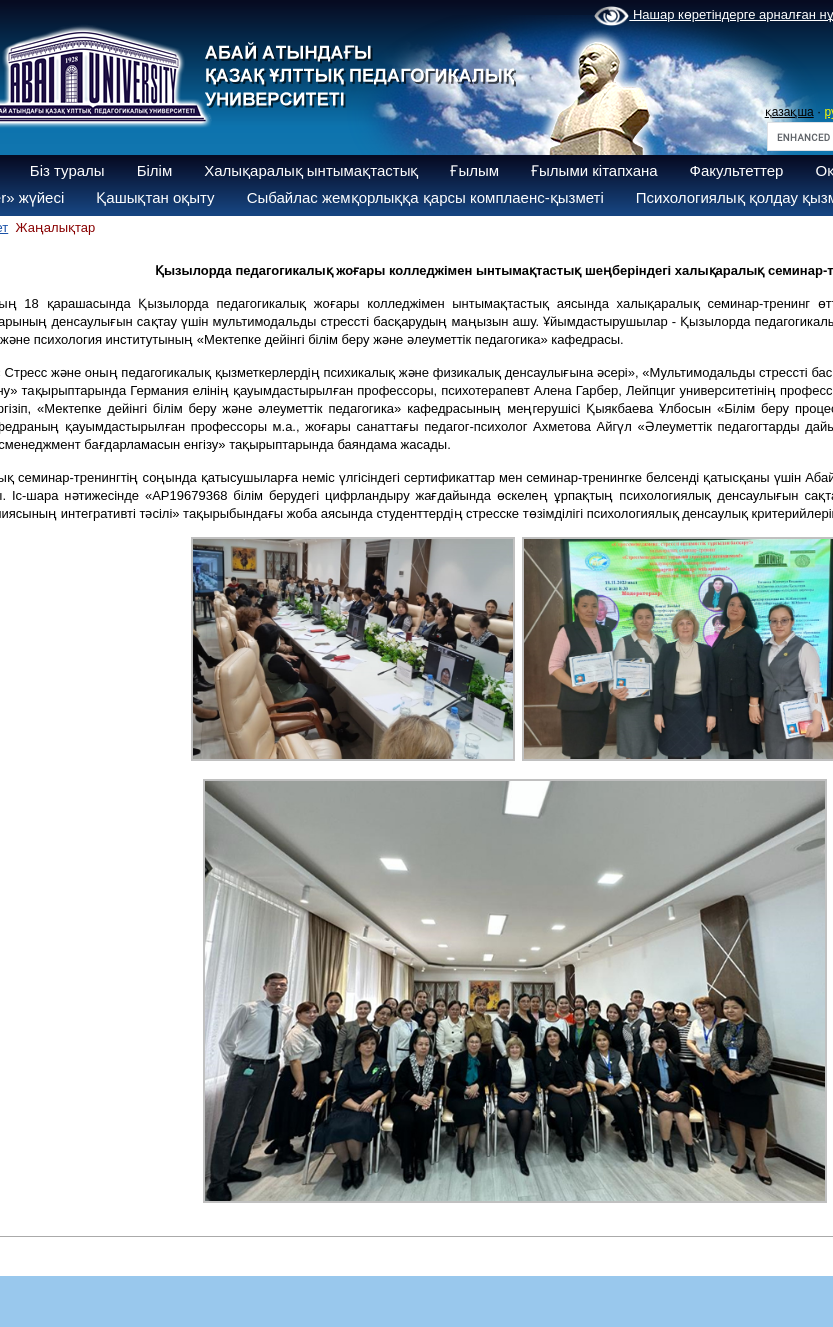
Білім (155, 170)
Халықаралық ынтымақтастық (311, 170)
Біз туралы (67, 170)
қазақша (789, 112)
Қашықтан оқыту (155, 197)
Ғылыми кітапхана (594, 170)
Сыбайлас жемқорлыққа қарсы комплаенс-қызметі (425, 197)
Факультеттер (737, 170)
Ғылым (474, 170)
